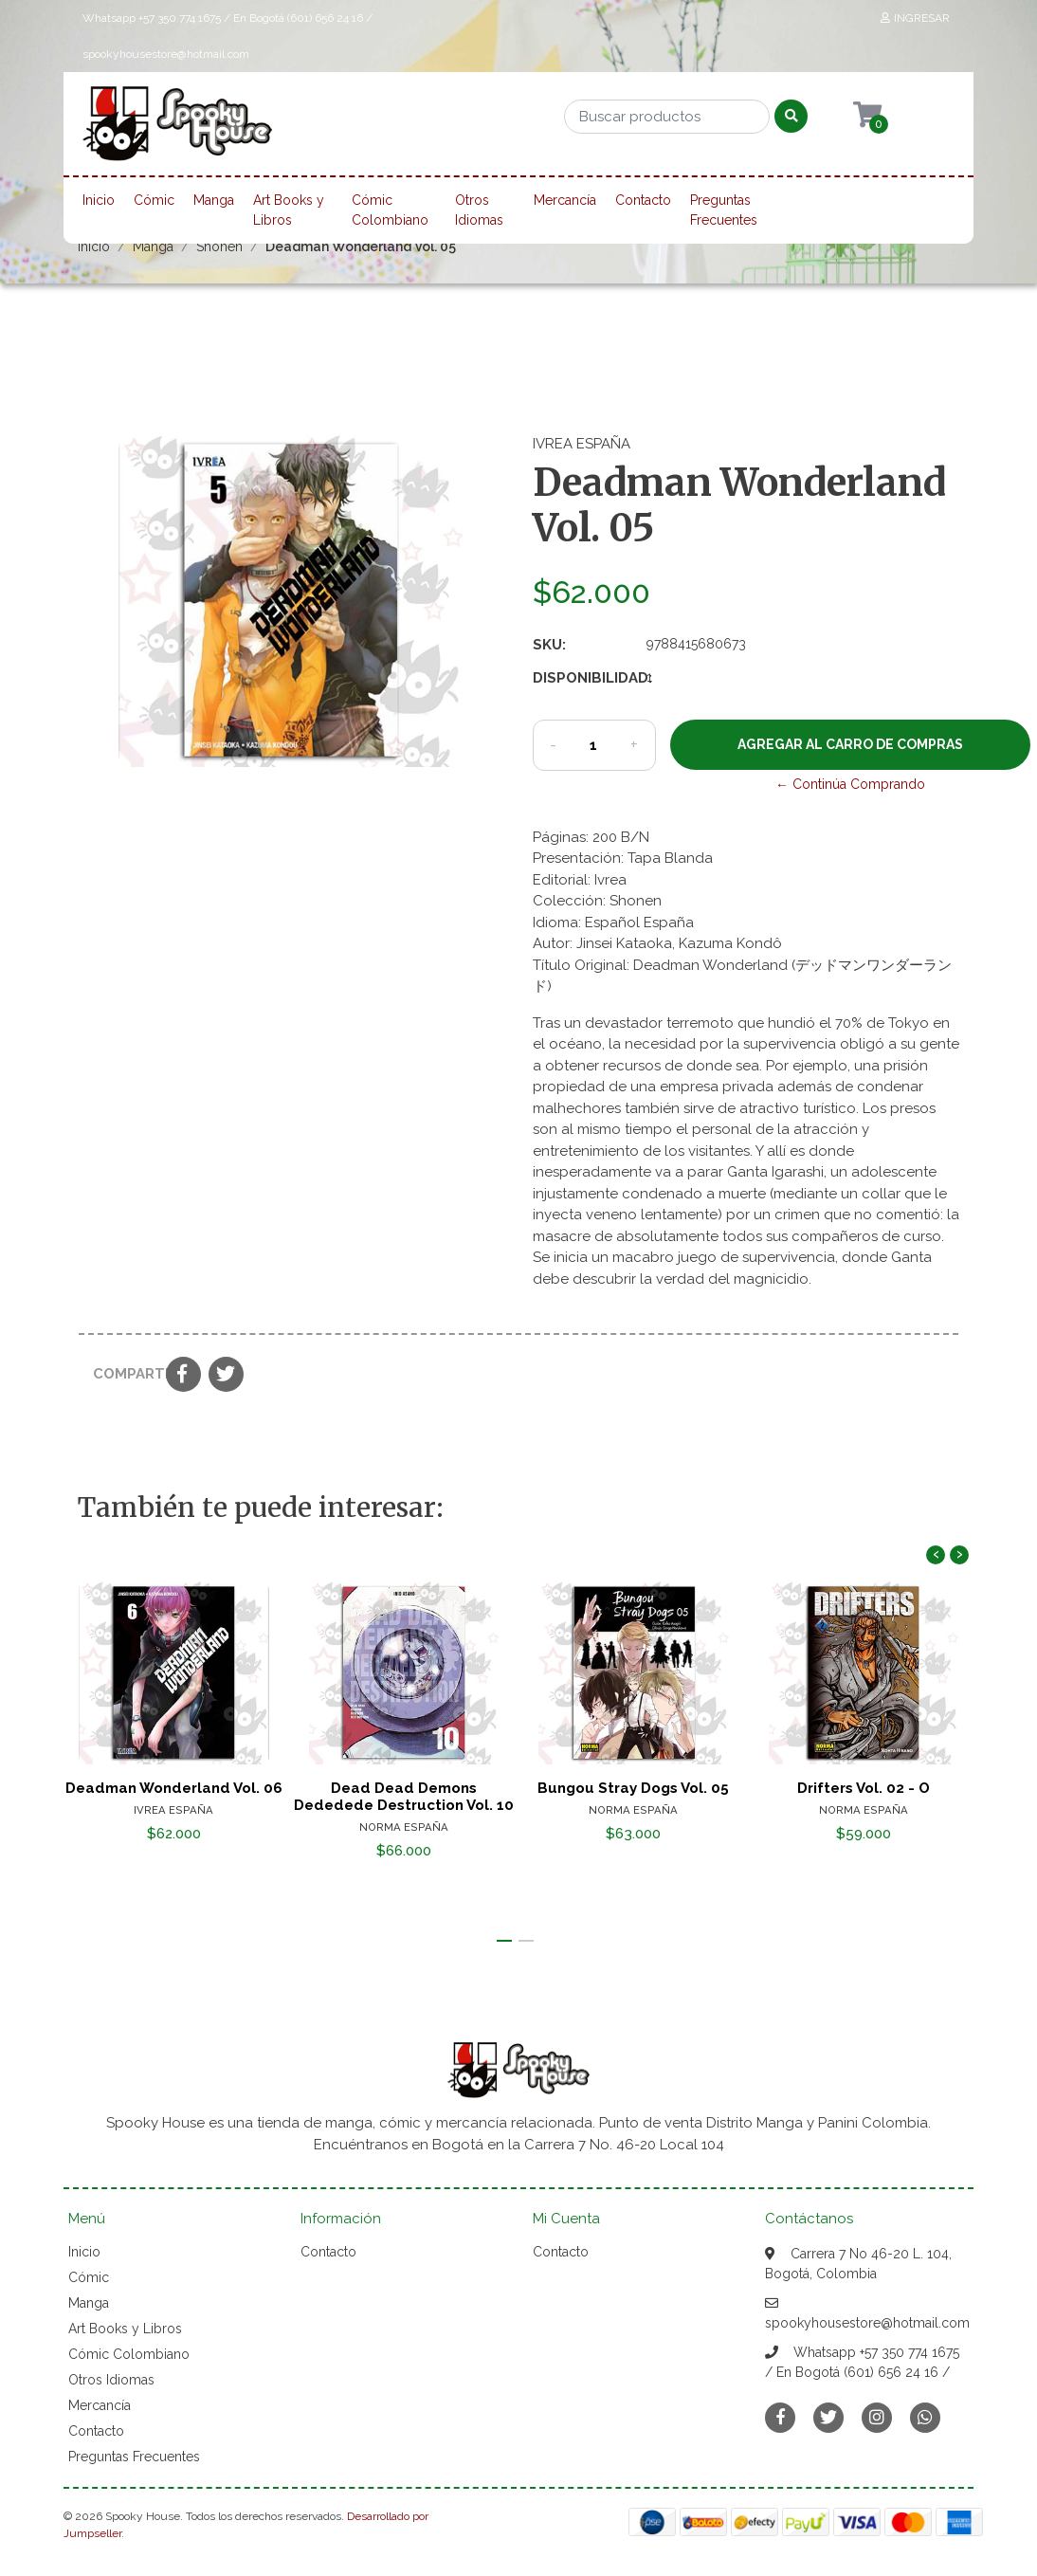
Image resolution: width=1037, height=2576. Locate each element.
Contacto (643, 200)
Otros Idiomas (479, 210)
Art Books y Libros (288, 210)
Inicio (98, 200)
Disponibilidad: (582, 677)
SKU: (549, 644)
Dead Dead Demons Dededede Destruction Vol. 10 (404, 1797)
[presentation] (935, 1554)
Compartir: (122, 1373)
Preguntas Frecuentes (723, 210)
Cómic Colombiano (390, 210)
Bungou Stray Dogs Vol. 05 (633, 1788)
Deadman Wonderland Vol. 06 (173, 1788)
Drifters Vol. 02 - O (863, 1788)
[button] (504, 1941)
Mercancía (565, 200)
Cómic (154, 200)
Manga (213, 200)
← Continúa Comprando (850, 784)
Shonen (219, 246)
